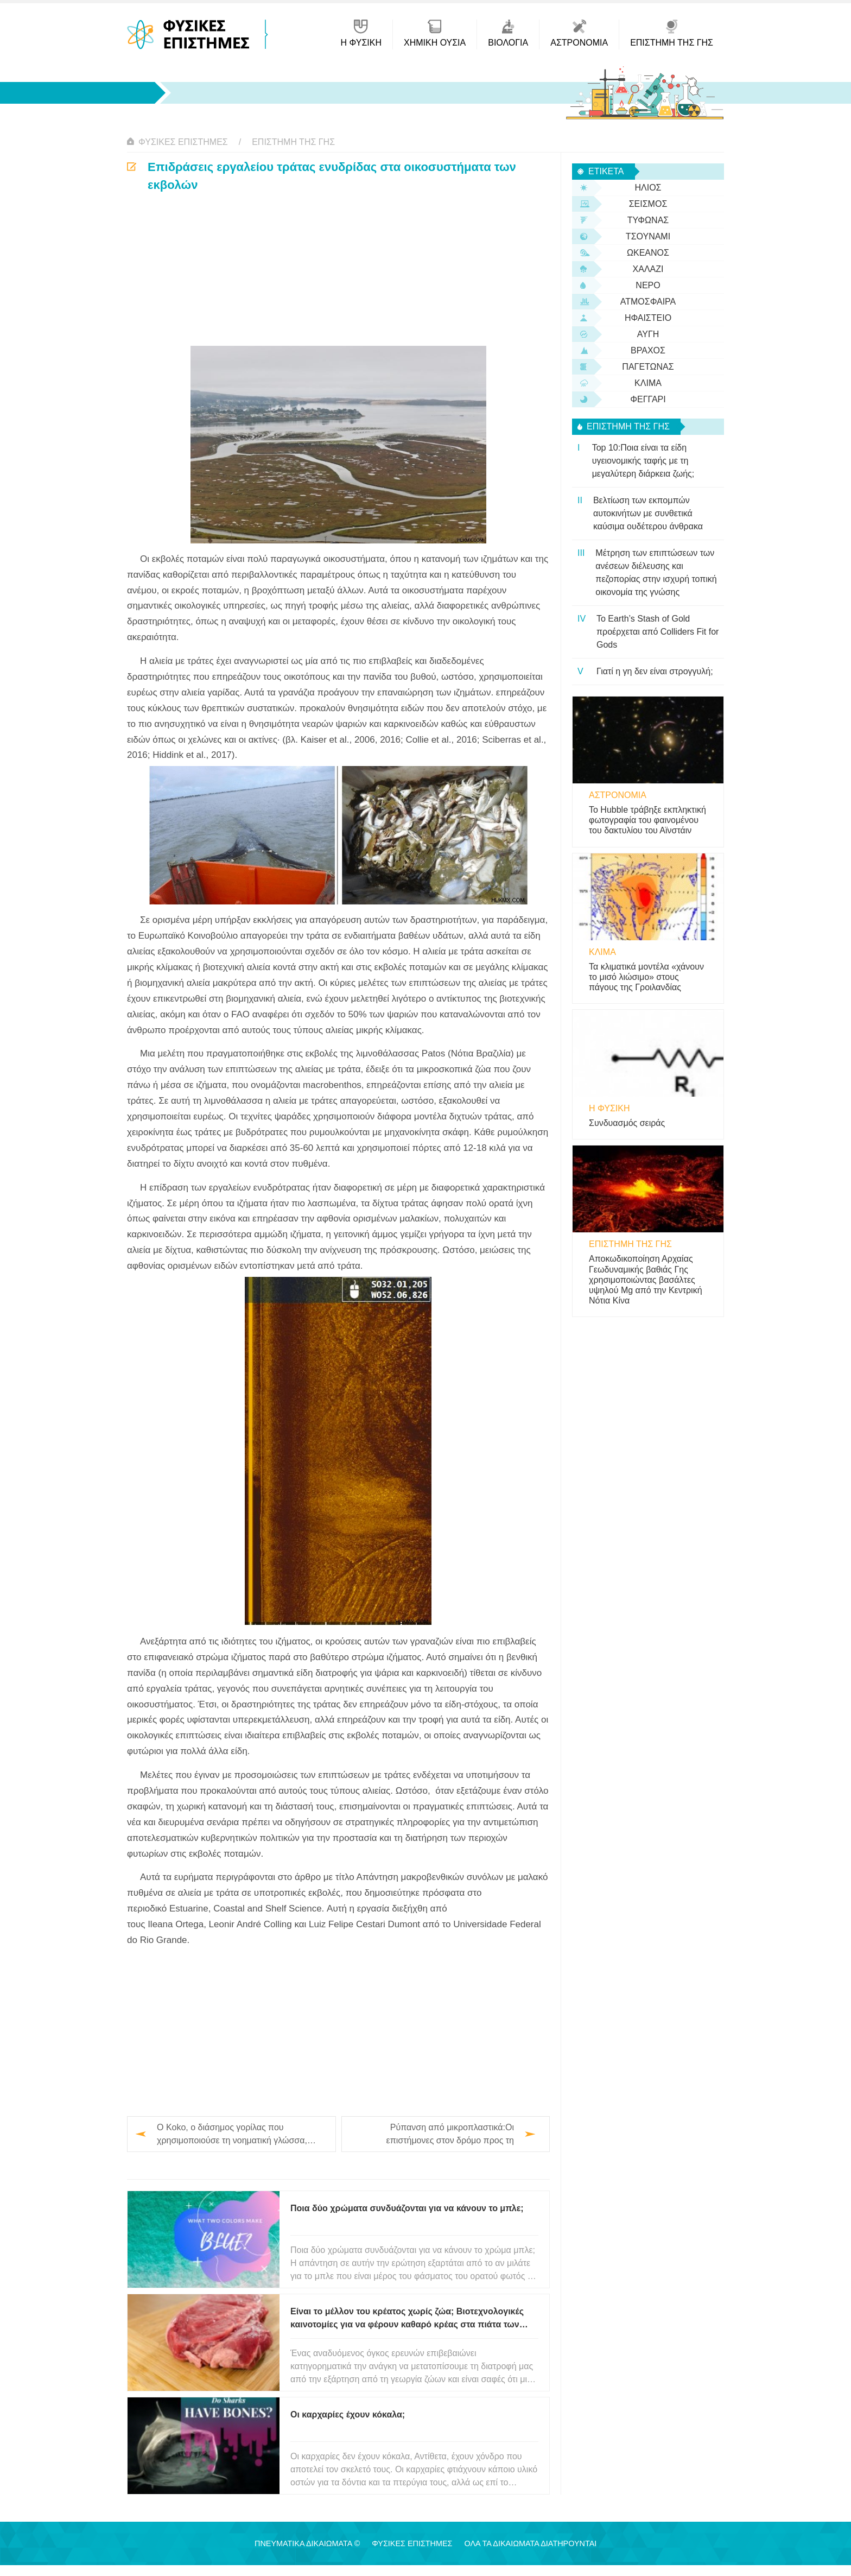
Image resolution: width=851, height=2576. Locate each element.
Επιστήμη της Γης (293, 142)
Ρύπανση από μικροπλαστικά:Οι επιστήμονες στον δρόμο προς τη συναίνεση (450, 2135)
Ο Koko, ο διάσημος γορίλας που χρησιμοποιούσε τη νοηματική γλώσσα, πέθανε (232, 2135)
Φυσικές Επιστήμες (183, 142)
